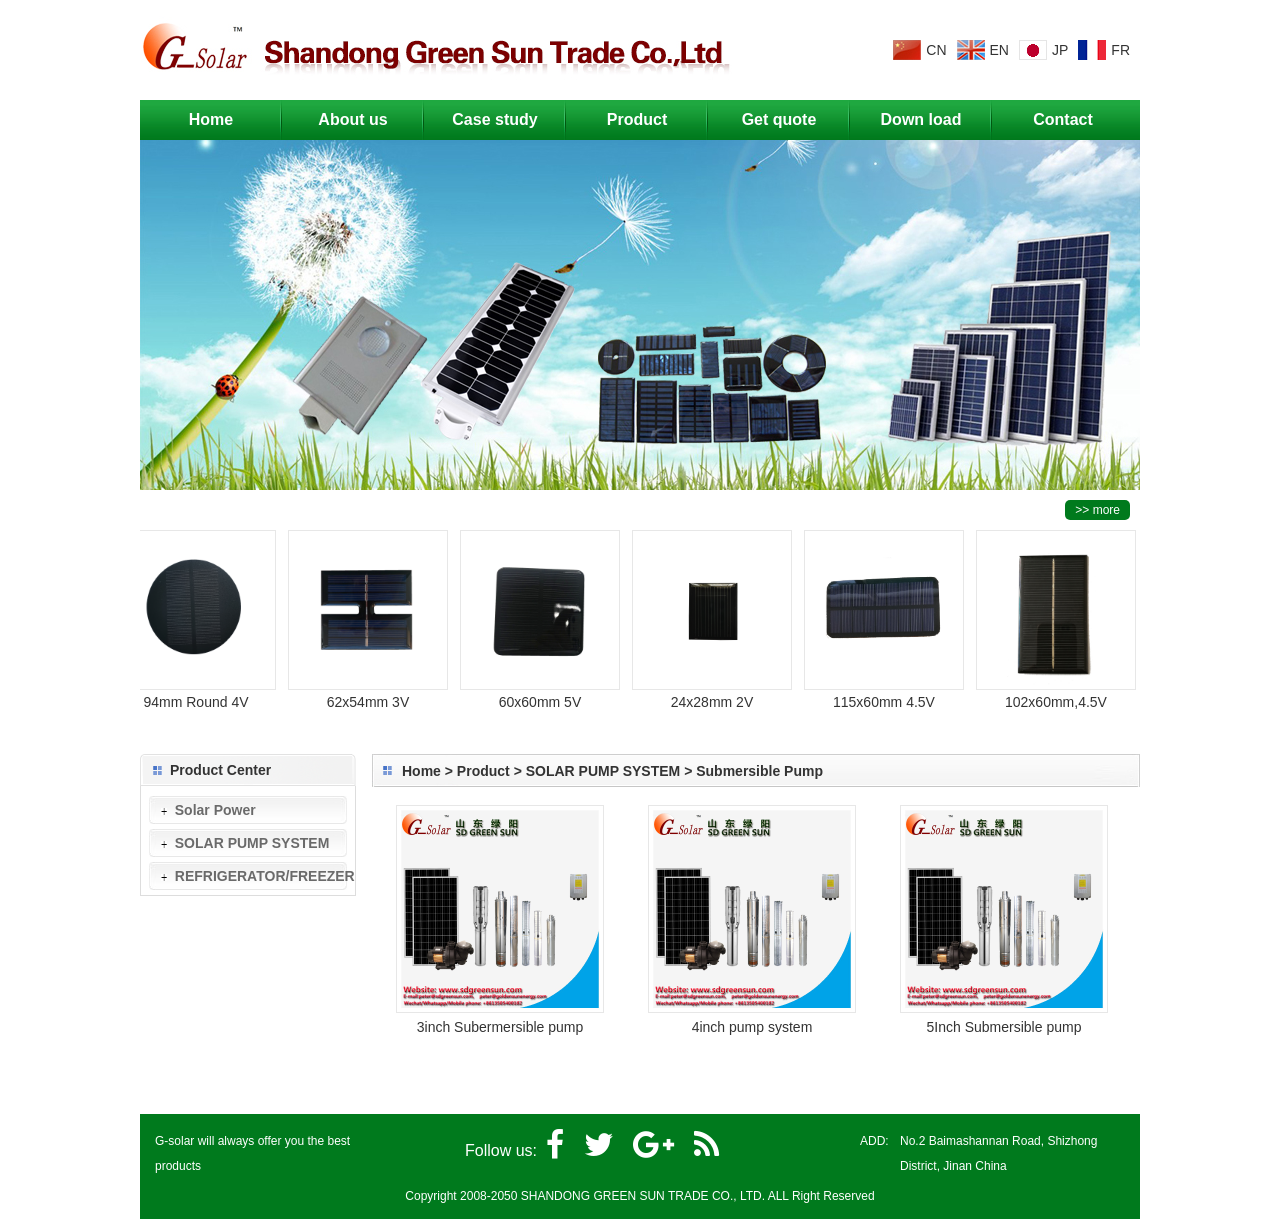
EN (999, 50)
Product (654, 114)
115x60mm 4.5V (888, 693)
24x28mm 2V (716, 693)
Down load (921, 119)
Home (211, 119)
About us (367, 114)
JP (1060, 50)
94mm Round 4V (200, 693)
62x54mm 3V (372, 693)
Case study (505, 114)
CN (936, 50)
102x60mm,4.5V (1060, 693)
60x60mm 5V (544, 693)
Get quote (779, 119)
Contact (1063, 119)
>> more (1097, 510)
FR (1120, 50)
